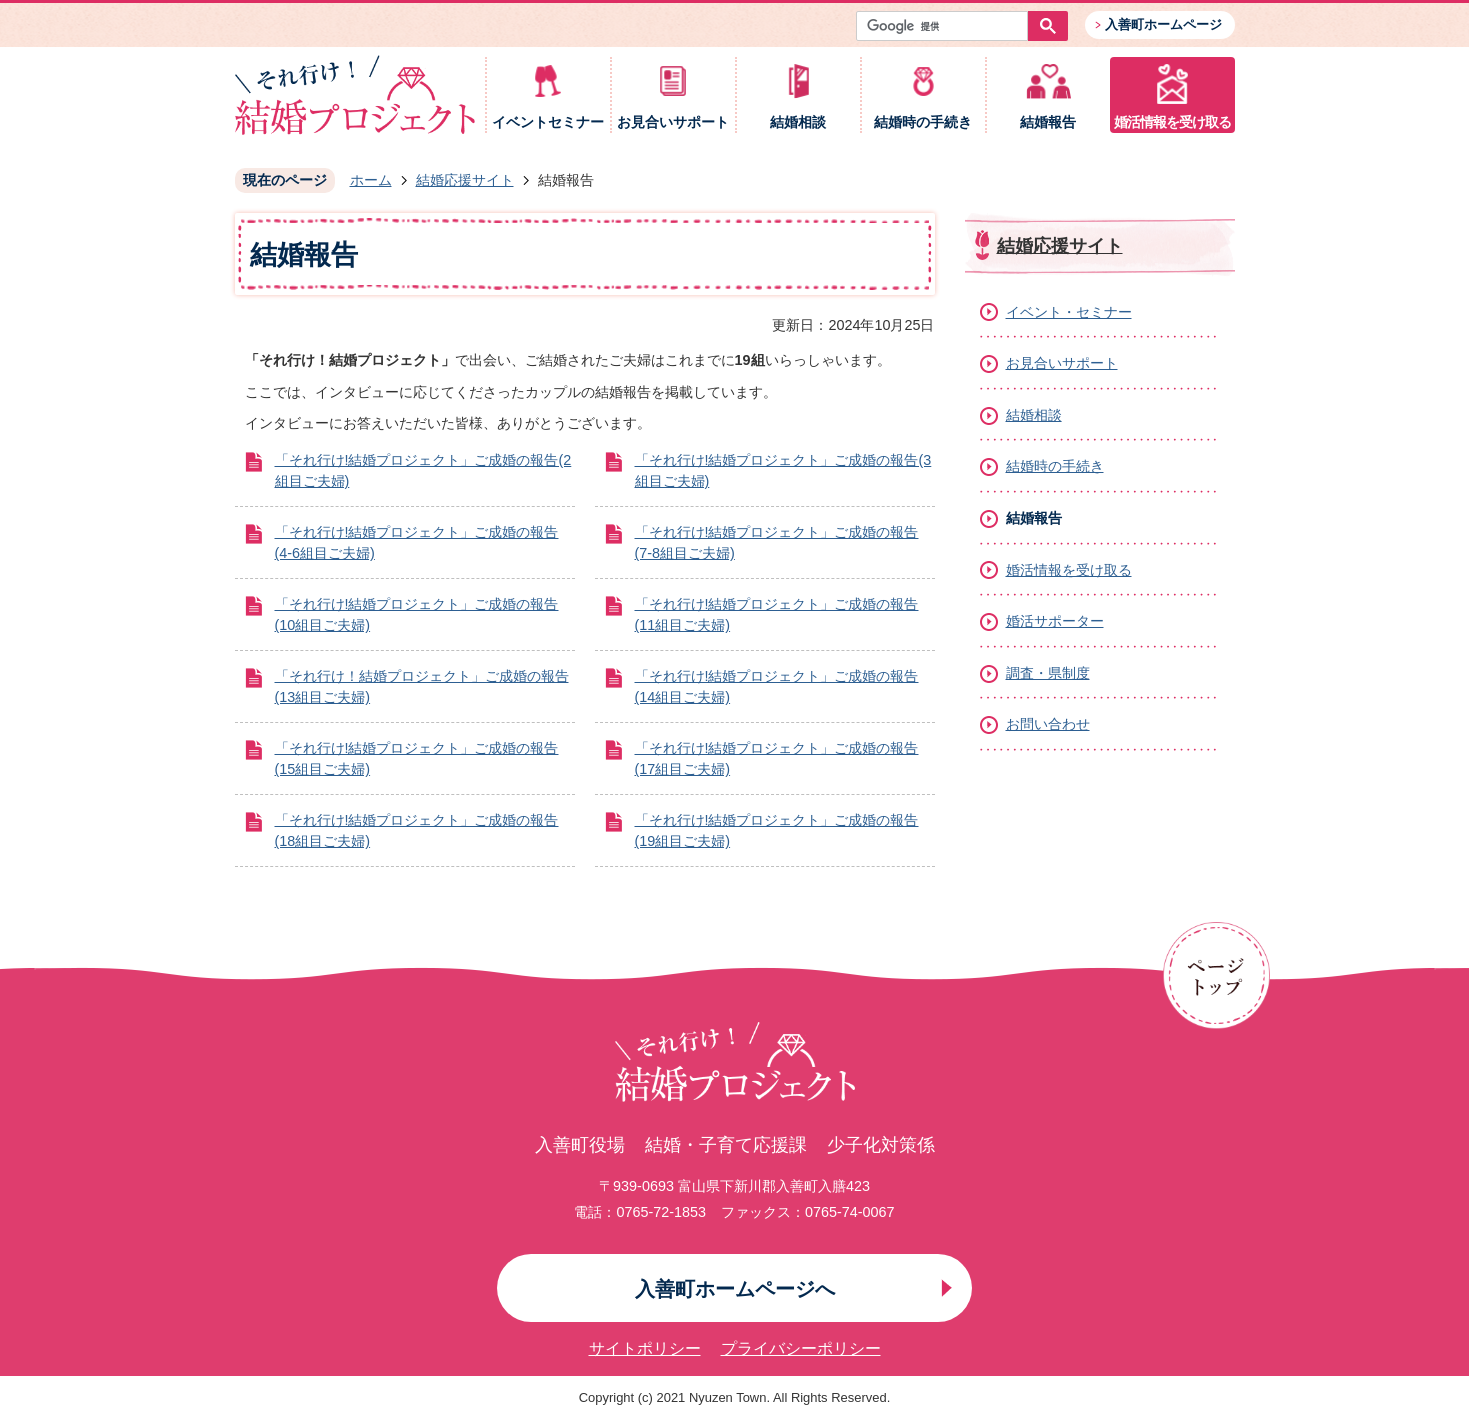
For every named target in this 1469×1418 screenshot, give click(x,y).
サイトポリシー (645, 1348)
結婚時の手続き (923, 122)
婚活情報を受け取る (1172, 122)
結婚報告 (1048, 122)
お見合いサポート (673, 122)
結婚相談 (798, 122)
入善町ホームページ (1163, 24)
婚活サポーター (1055, 621)
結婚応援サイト (465, 180)
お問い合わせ (1048, 724)
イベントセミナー (548, 122)
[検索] (947, 26)
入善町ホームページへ (735, 1289)
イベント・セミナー (1069, 312)
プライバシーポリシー (801, 1348)
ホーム (371, 180)
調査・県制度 (1048, 673)
